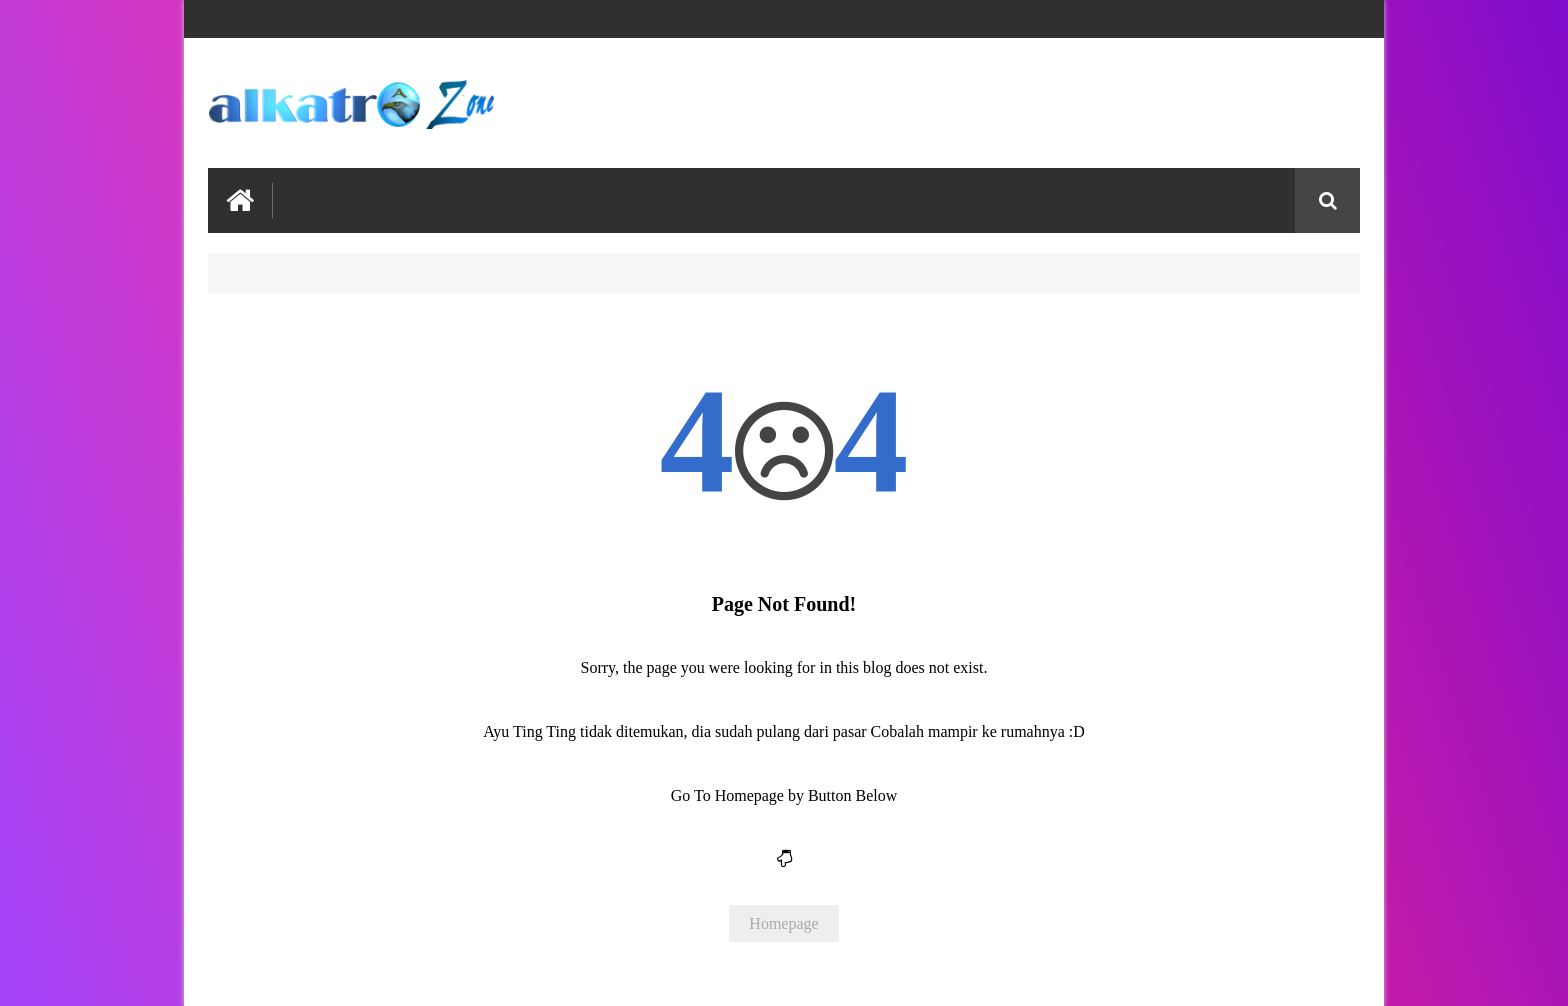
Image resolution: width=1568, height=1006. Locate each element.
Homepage (783, 923)
